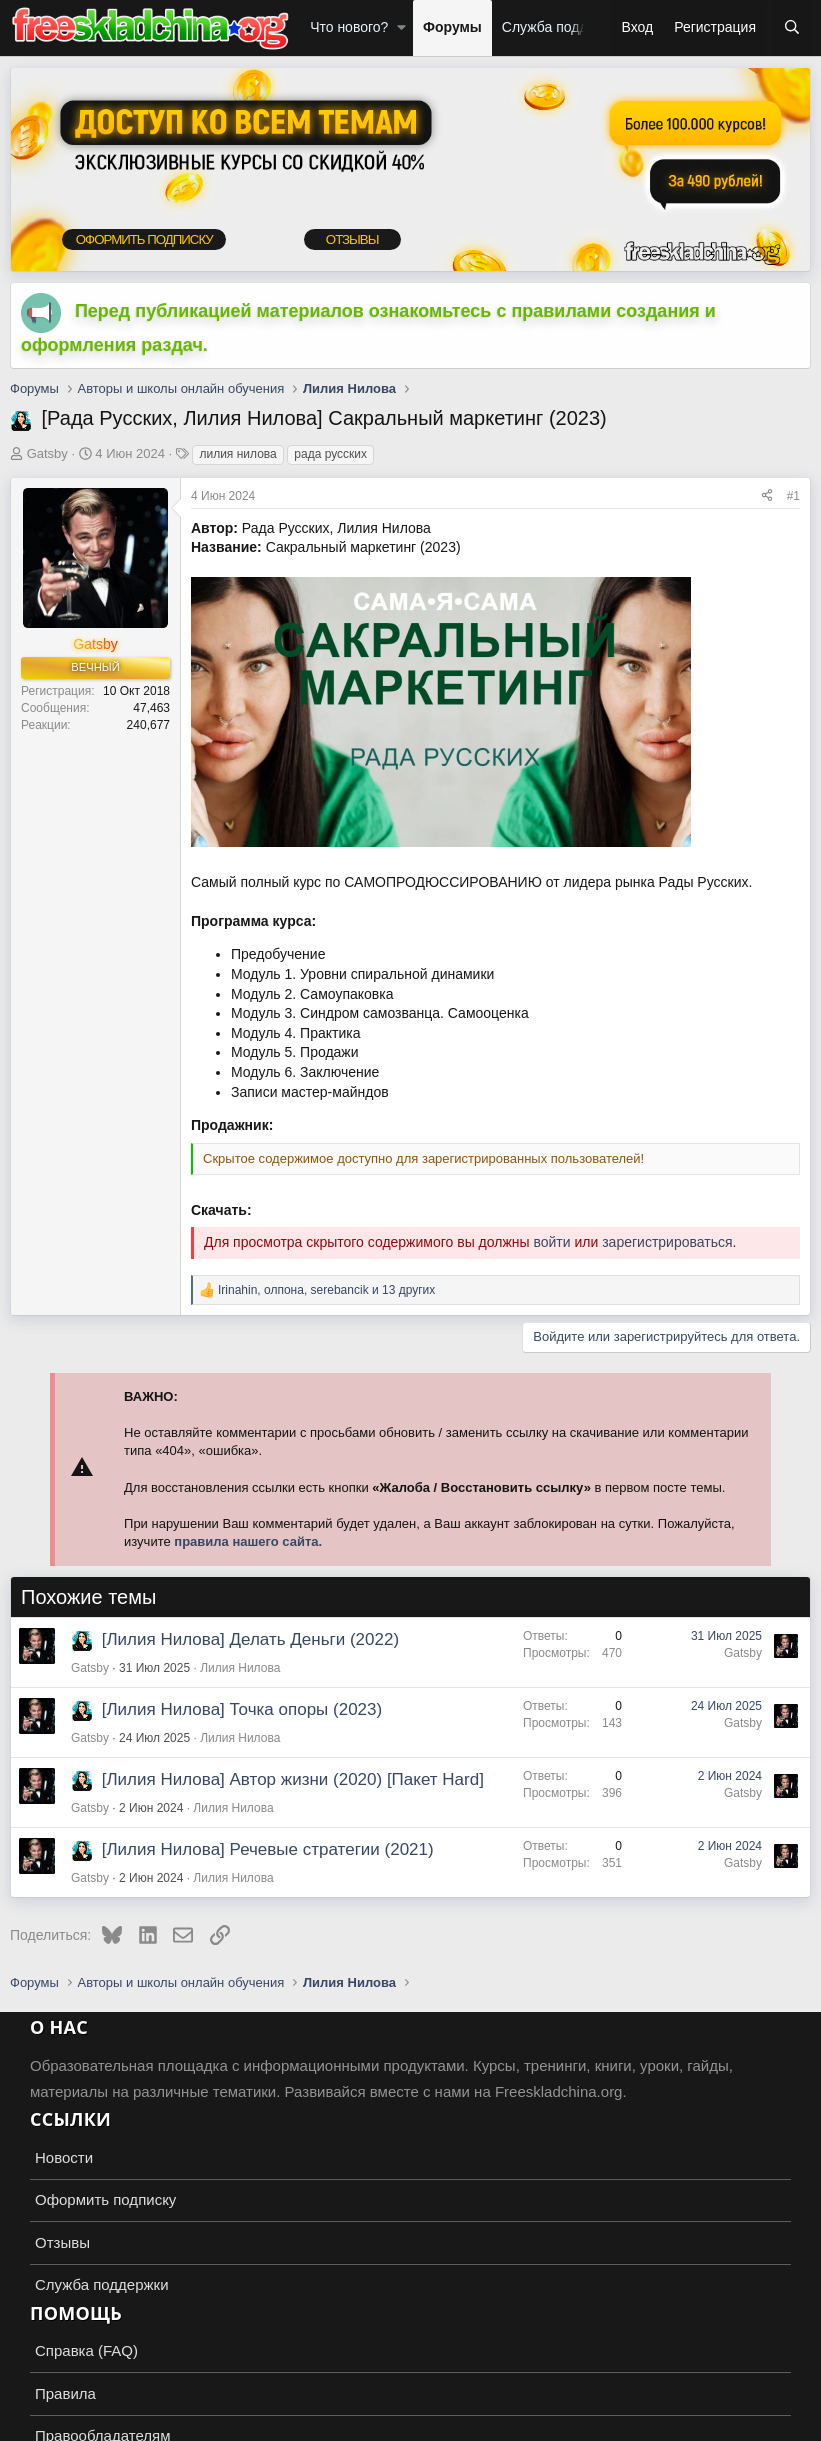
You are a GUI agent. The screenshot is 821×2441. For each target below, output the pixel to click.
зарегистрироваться (667, 1242)
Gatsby (47, 453)
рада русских (330, 454)
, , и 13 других (326, 1290)
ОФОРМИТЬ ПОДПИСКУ (141, 240)
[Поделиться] (767, 496)
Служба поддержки (564, 27)
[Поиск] (792, 28)
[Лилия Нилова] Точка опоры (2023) (242, 1709)
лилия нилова (237, 454)
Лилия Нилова (240, 1668)
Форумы (452, 27)
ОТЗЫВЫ (347, 240)
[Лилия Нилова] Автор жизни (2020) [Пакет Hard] (293, 1779)
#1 (793, 496)
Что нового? (349, 27)
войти (551, 1242)
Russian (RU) (61, 2421)
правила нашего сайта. (248, 1541)
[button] (401, 28)
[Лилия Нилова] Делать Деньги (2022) (250, 1639)
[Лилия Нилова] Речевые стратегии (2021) (268, 1849)
